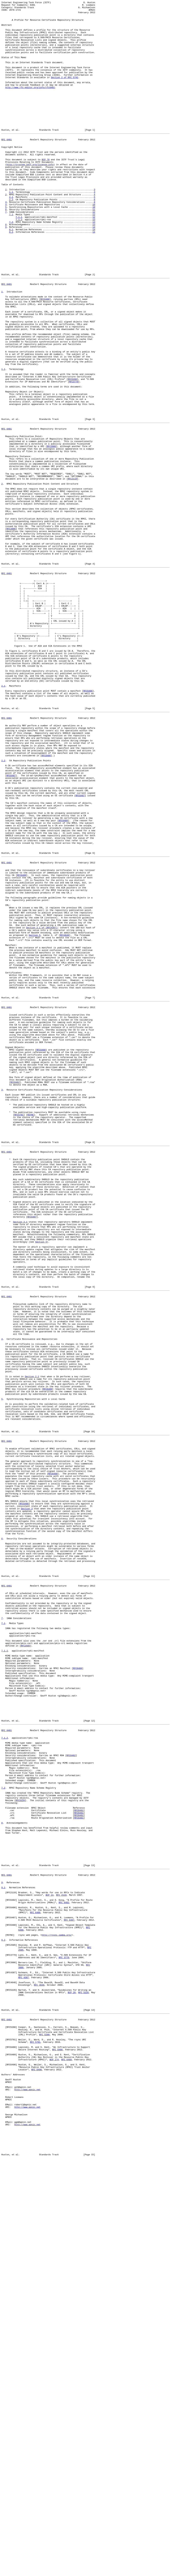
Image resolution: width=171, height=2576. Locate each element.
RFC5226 (20, 2149)
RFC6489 (63, 979)
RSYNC (30, 1331)
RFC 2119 (61, 2261)
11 (94, 250)
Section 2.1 (20, 1458)
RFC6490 (52, 1758)
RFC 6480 (57, 2446)
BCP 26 (72, 2378)
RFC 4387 (23, 2360)
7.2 (11, 265)
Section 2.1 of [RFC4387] (41, 1107)
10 (94, 244)
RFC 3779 (64, 2336)
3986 (20, 2348)
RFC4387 (11, 2354)
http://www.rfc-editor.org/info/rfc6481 (30, 104)
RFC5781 (19, 1331)
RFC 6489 (66, 2458)
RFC (88, 2300)
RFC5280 (72, 453)
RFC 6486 (35, 2282)
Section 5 (34, 1116)
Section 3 (27, 1800)
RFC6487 (11, 925)
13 (94, 262)
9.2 (11, 277)
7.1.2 (19, 262)
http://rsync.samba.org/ (57, 2309)
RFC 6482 (64, 2270)
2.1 (11, 235)
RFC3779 (73, 456)
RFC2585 (25, 1964)
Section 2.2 (32, 1643)
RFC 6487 (69, 2291)
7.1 (11, 256)
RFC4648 (64, 1116)
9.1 (11, 274)
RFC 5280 (44, 2428)
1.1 (11, 229)
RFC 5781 (35, 2437)
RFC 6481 (6, 166)
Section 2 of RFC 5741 (64, 92)
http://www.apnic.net (27, 2494)
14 (94, 271)
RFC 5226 (83, 2378)
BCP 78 (46, 190)
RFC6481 (78, 2161)
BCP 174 (54, 2458)
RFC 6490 (36, 2470)
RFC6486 (88, 825)
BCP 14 (49, 2261)
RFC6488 (41, 1253)
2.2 (11, 238)
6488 (20, 2303)
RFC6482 (15, 1292)
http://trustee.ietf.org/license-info (30, 196)
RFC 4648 (39, 2369)
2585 (20, 2327)
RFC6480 (45, 357)
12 (94, 253)
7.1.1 (19, 259)
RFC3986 (51, 532)
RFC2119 (72, 571)
